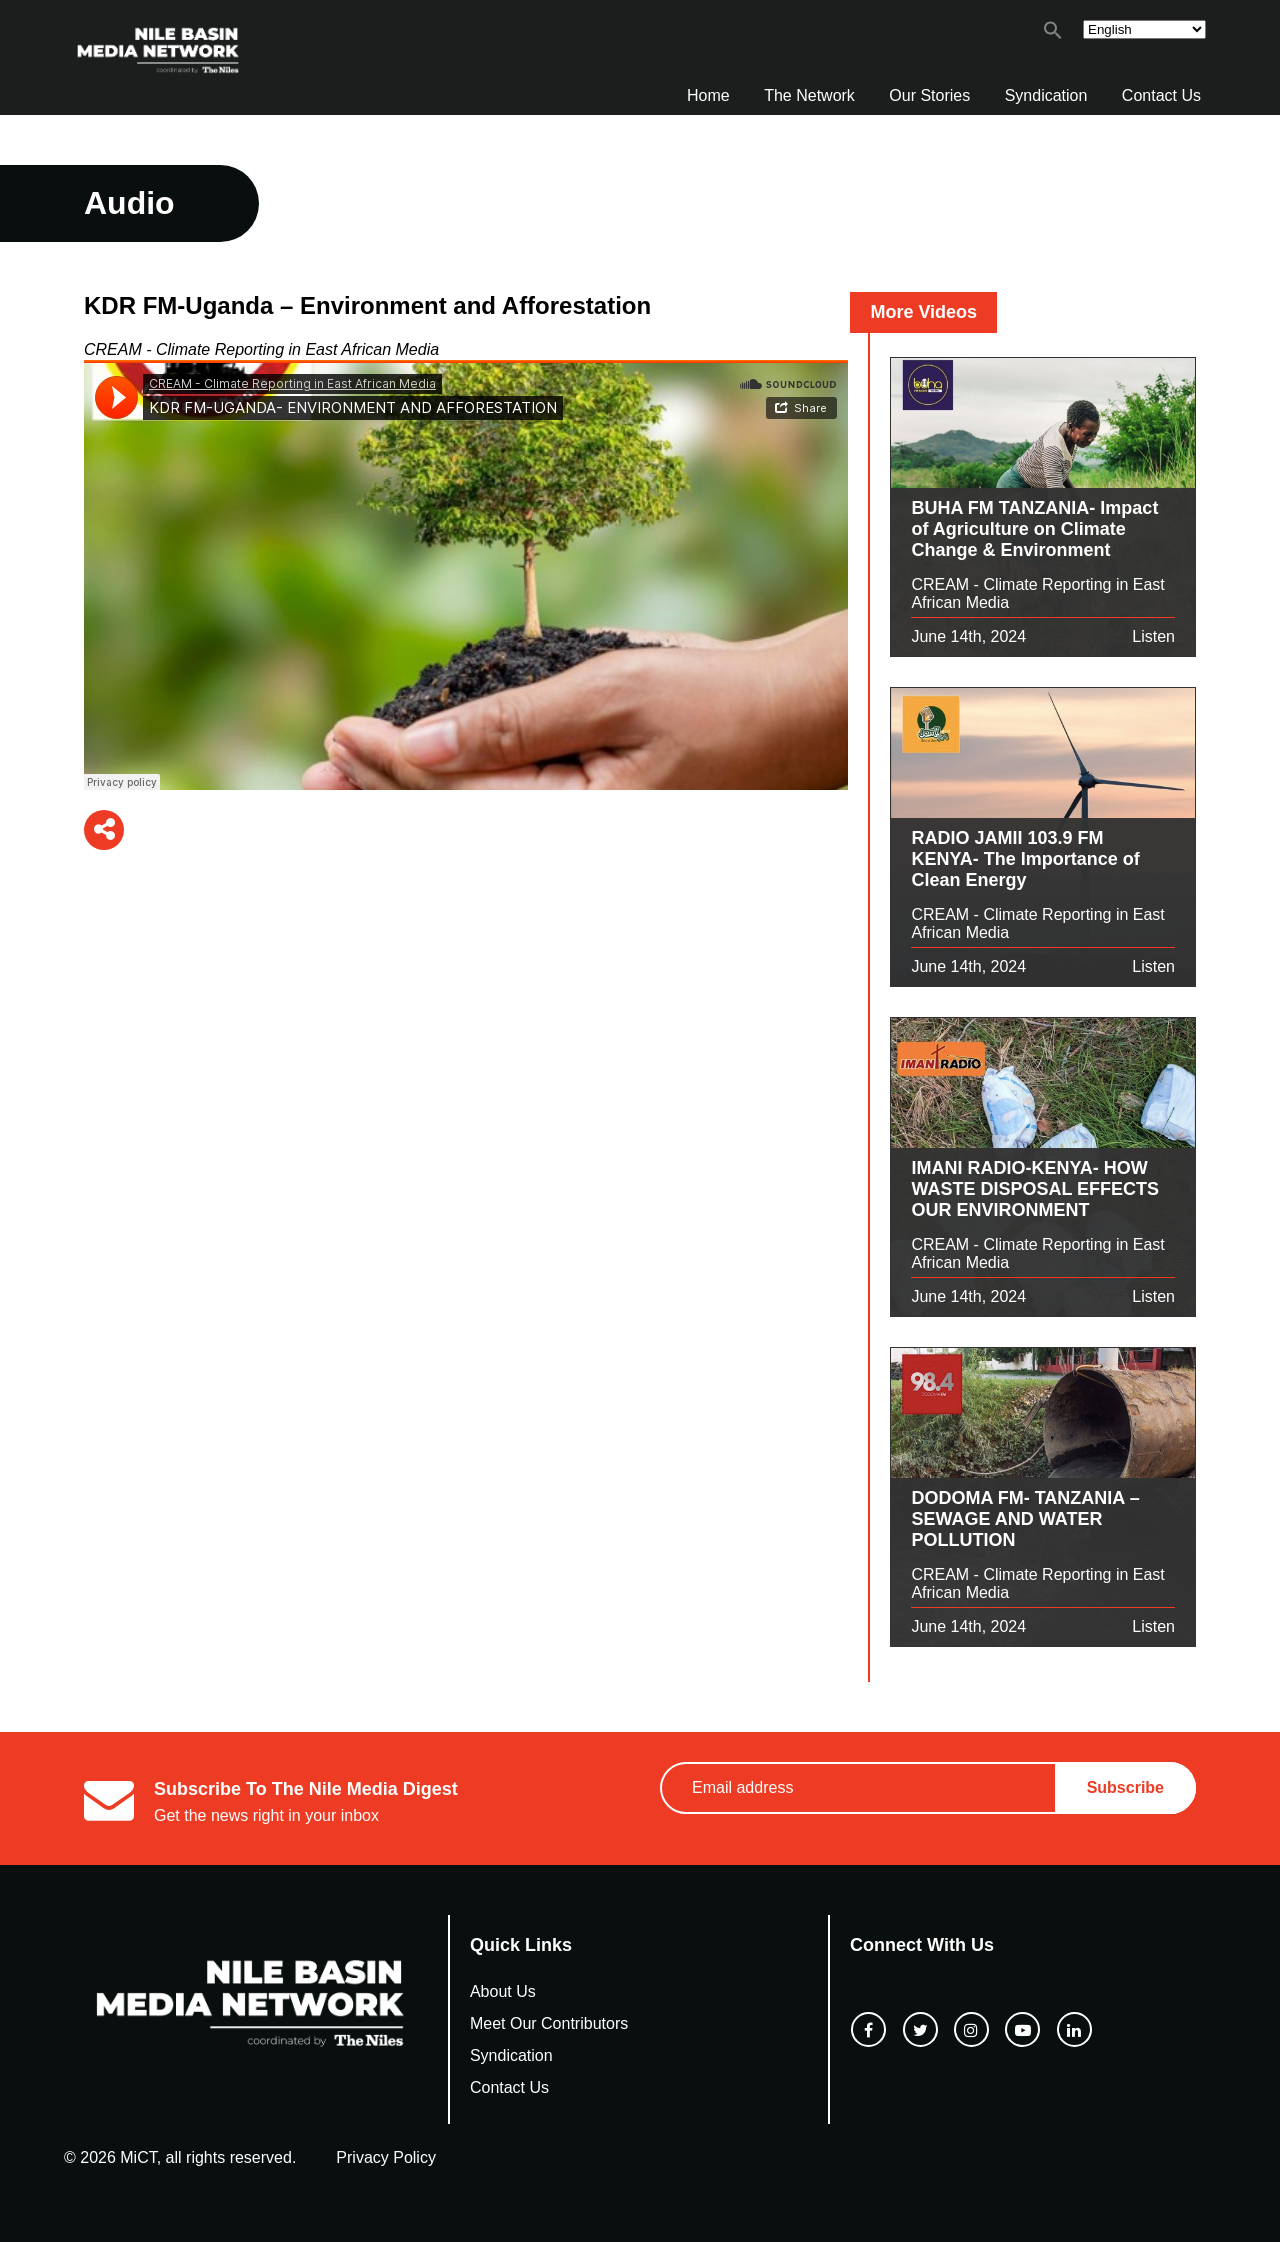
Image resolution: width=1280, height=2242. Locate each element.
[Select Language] (1144, 29)
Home (708, 95)
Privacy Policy (386, 2157)
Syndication (1046, 95)
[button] (1053, 34)
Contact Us (1161, 95)
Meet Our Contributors (549, 2023)
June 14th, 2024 (968, 636)
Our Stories (929, 95)
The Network (809, 95)
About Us (503, 1991)
